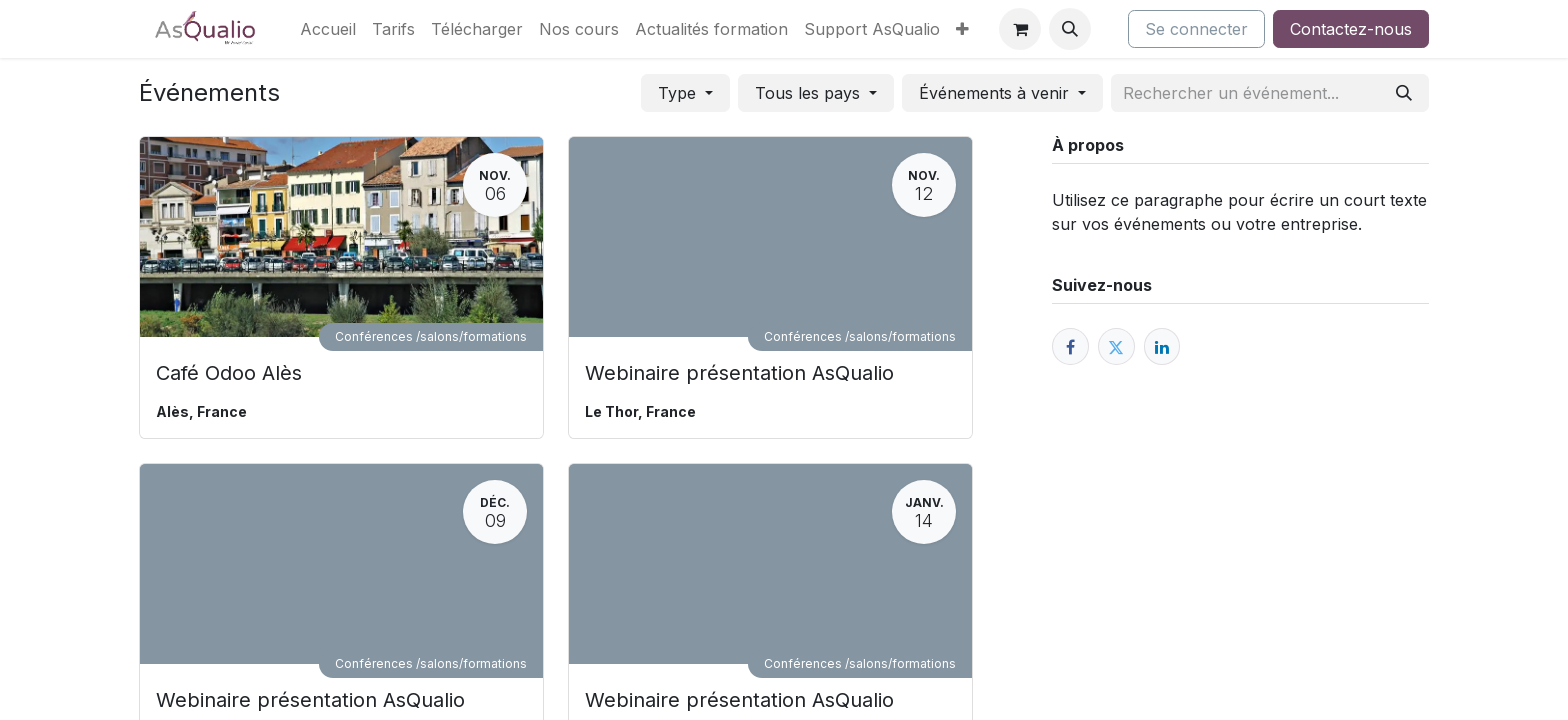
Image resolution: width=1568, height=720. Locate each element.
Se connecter (1196, 29)
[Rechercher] (1404, 93)
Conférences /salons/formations (431, 336)
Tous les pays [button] (810, 93)
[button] (1070, 29)
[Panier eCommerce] (1020, 29)
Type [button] (679, 93)
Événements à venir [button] (996, 93)
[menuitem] (328, 29)
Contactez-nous (1351, 29)
